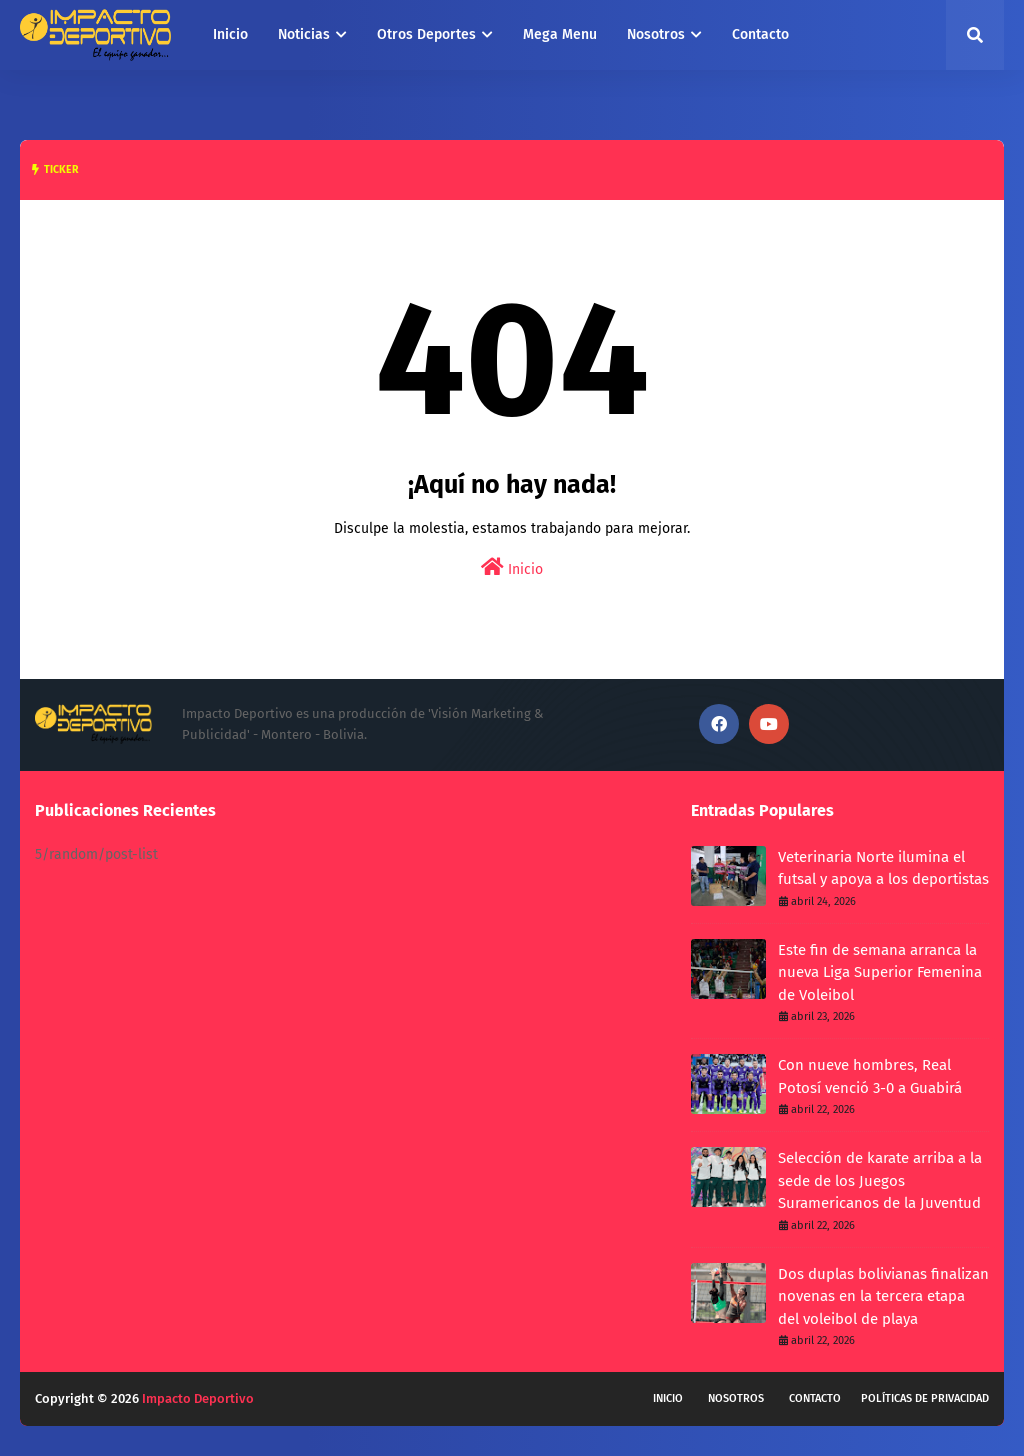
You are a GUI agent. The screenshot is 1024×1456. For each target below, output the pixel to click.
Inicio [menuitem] (230, 34)
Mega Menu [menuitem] (560, 34)
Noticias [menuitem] (304, 34)
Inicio (512, 567)
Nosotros (736, 1398)
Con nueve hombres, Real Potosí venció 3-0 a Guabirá (870, 1076)
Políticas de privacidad (925, 1398)
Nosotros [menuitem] (656, 34)
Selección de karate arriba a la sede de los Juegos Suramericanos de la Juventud (880, 1180)
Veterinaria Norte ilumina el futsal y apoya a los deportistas (883, 868)
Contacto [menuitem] (760, 34)
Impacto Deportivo (198, 1398)
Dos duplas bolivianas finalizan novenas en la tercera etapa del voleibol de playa (883, 1296)
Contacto (815, 1398)
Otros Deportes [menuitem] (426, 34)
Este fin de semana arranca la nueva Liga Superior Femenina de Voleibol (880, 972)
